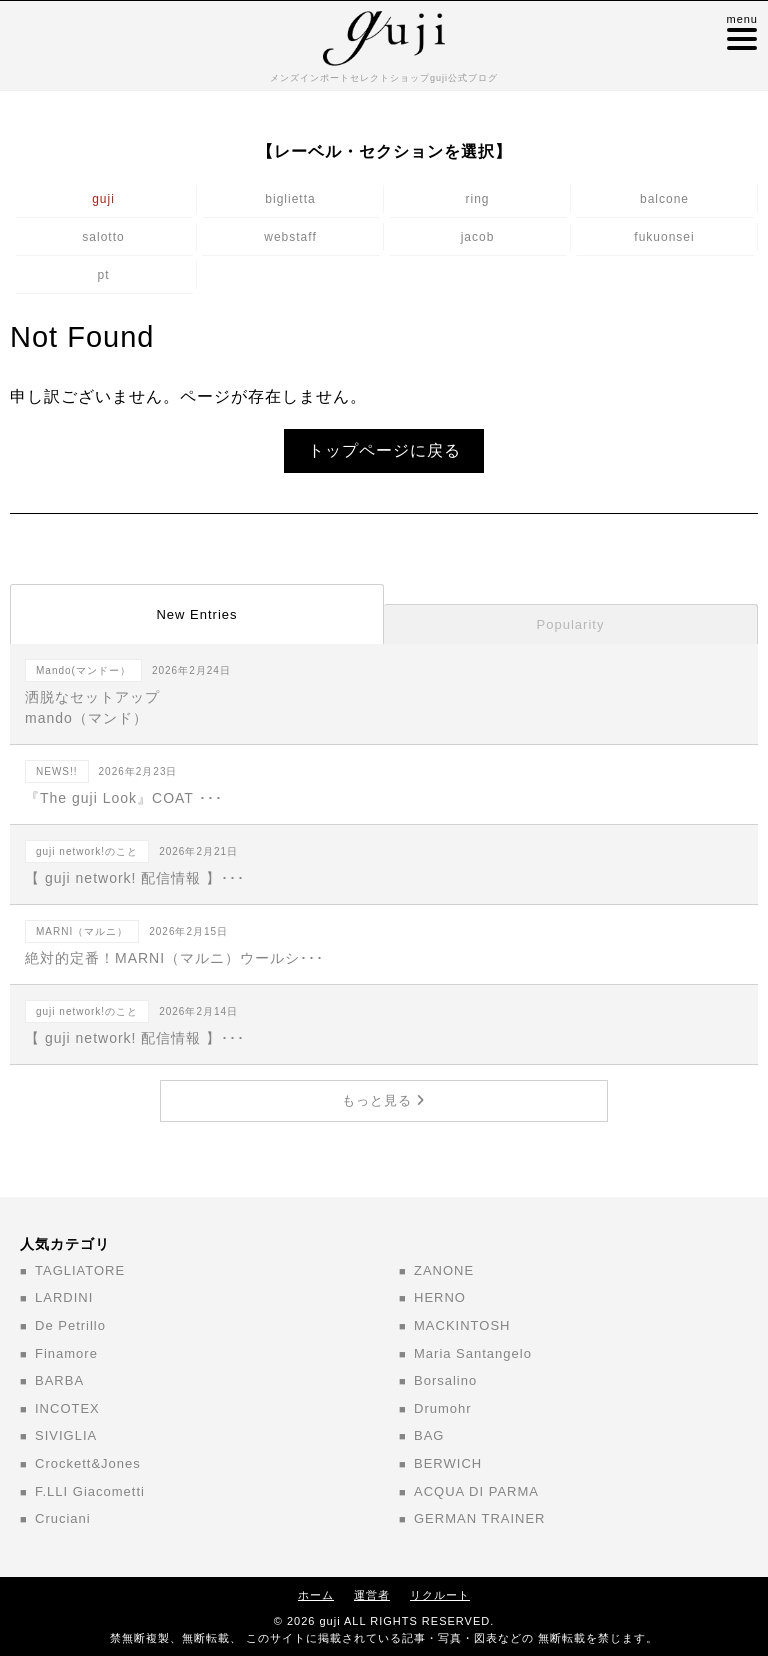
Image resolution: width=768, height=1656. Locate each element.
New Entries (196, 614)
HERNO (440, 1297)
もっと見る (383, 1100)
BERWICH (448, 1463)
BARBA (59, 1380)
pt (103, 275)
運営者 (372, 1595)
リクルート (440, 1595)
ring (477, 199)
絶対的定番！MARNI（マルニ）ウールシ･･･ (384, 943)
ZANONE (444, 1270)
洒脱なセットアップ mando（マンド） (384, 692)
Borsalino (445, 1380)
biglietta (290, 199)
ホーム (316, 1595)
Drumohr (443, 1408)
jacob (478, 237)
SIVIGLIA (66, 1435)
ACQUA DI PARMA (476, 1491)
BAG (429, 1435)
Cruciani (63, 1518)
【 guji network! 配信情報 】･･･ (384, 863)
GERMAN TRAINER (480, 1518)
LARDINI (64, 1297)
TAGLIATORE (80, 1270)
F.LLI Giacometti (90, 1491)
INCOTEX (67, 1408)
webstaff (290, 237)
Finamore (66, 1353)
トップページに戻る (384, 450)
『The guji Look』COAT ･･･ (384, 783)
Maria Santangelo (473, 1353)
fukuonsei (664, 237)
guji (103, 199)
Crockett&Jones (88, 1463)
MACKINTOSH (462, 1325)
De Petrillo (70, 1325)
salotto (103, 237)
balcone (664, 199)
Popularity (571, 624)
